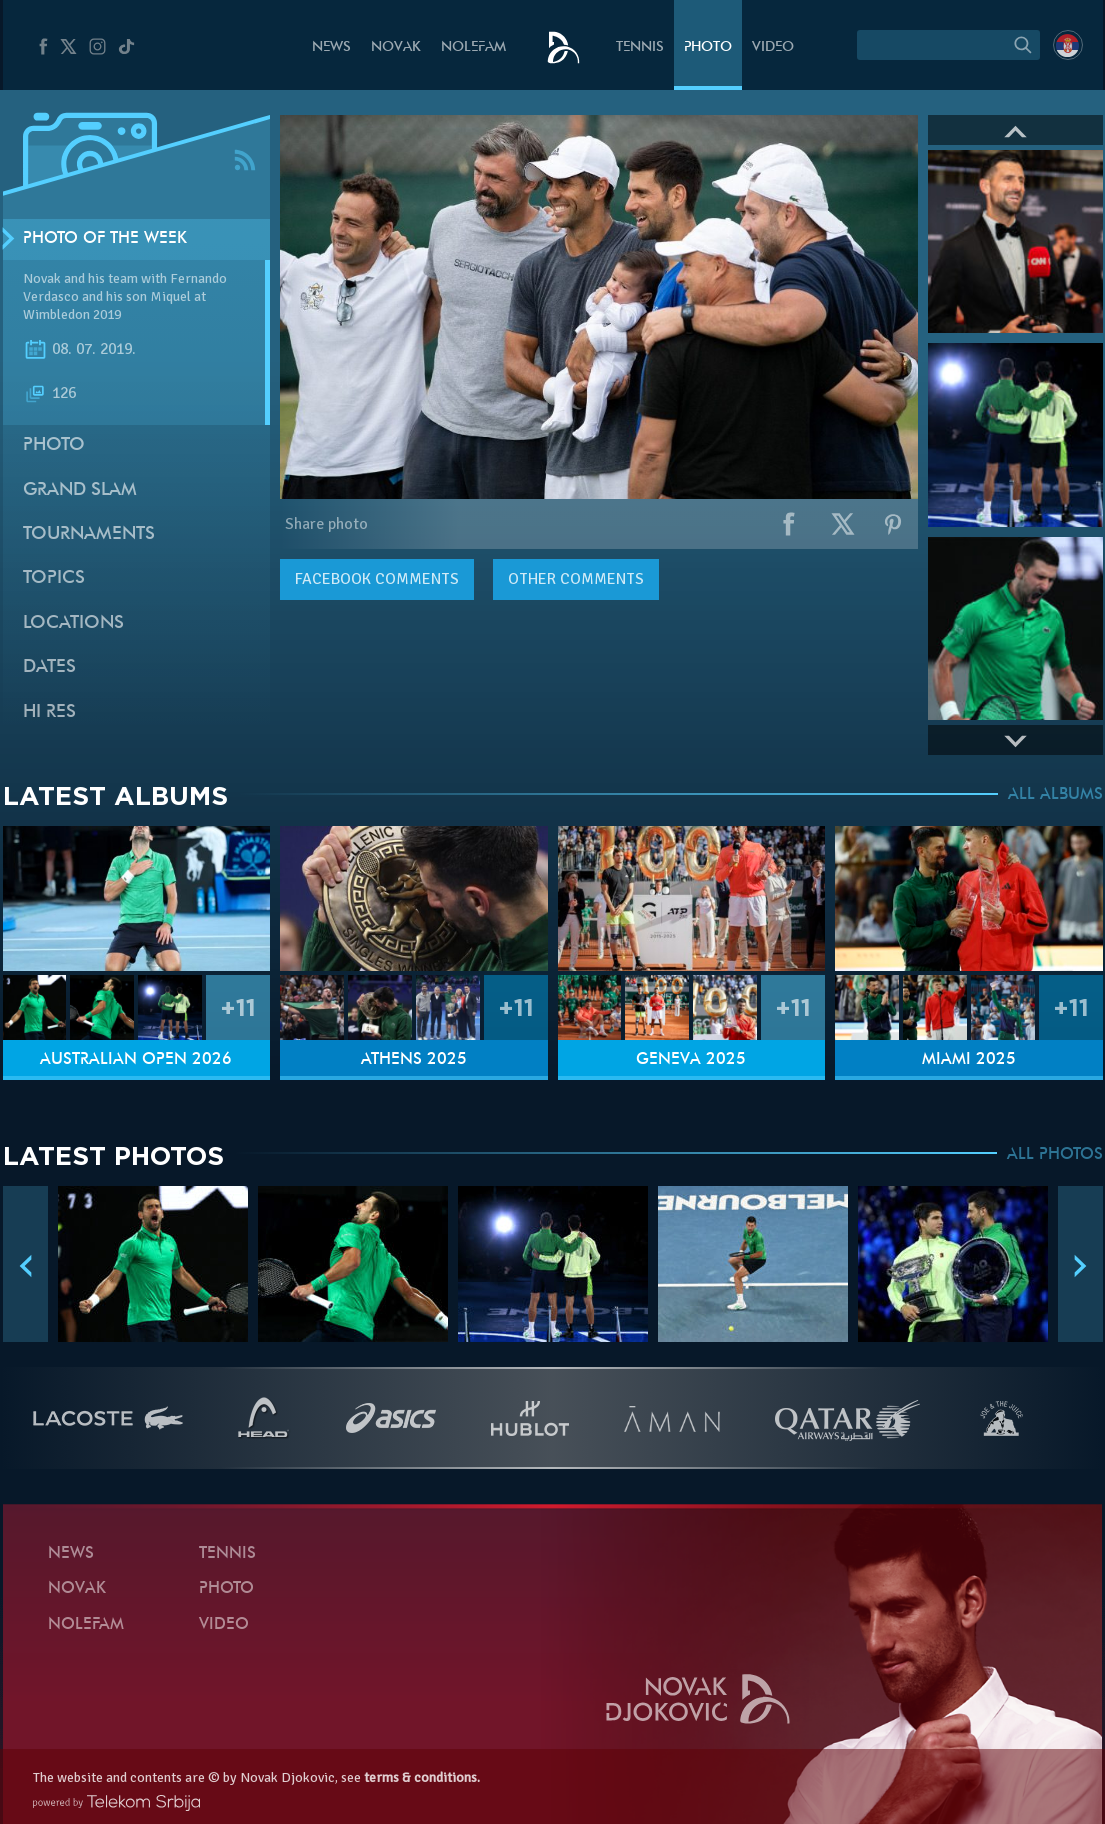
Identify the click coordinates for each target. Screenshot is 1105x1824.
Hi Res (49, 712)
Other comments (576, 579)
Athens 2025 (414, 1060)
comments (377, 579)
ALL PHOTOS (1055, 1155)
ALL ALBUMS (1055, 795)
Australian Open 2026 (136, 1060)
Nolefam (473, 47)
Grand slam (80, 490)
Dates (49, 667)
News (331, 47)
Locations (73, 623)
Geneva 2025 (691, 1060)
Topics (54, 578)
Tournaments (89, 534)
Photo (708, 47)
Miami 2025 (969, 1060)
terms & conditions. (422, 1777)
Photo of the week (105, 239)
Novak (396, 47)
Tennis (640, 47)
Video (773, 47)
